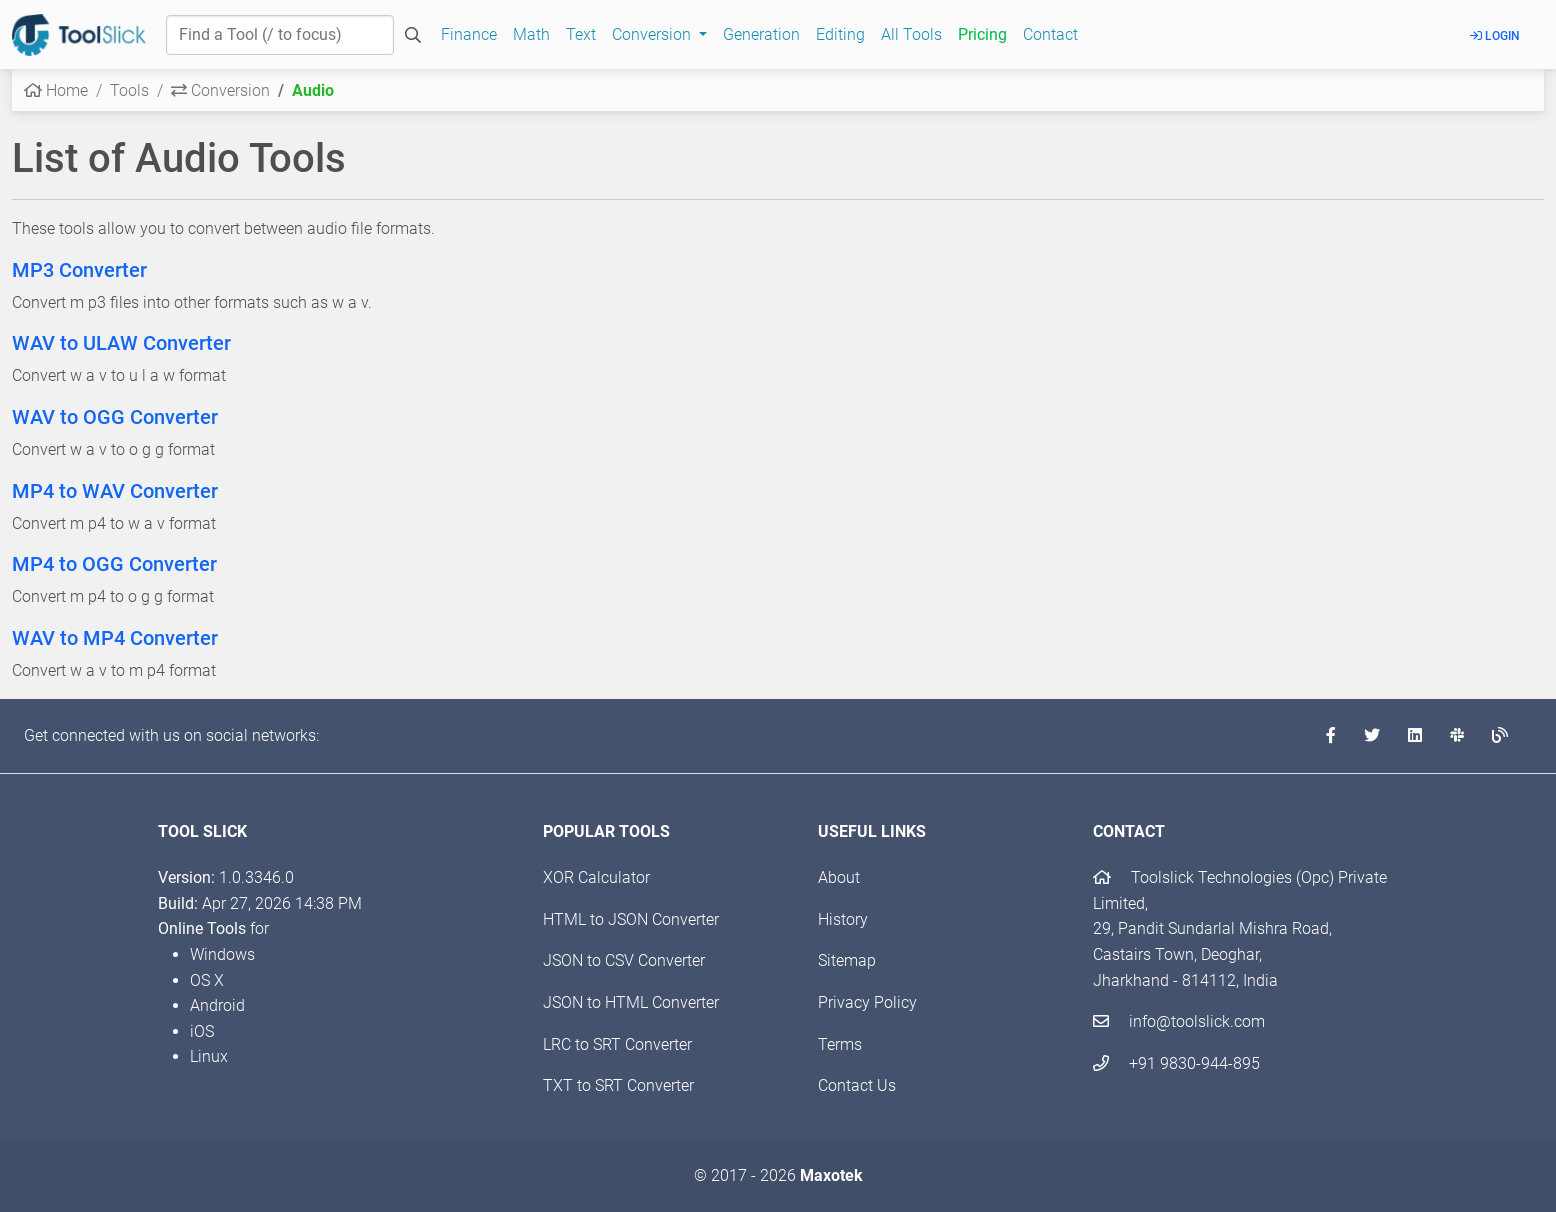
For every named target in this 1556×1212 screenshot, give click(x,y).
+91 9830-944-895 (1176, 1063)
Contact (1050, 34)
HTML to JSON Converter (631, 919)
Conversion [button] (653, 34)
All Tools (911, 34)
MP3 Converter (79, 270)
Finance (469, 34)
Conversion (220, 90)
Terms (840, 1044)
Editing (840, 34)
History (843, 919)
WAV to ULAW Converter (121, 343)
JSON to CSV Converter (624, 960)
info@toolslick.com (1179, 1021)
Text (581, 34)
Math (531, 34)
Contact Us (857, 1085)
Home (56, 90)
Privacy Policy (867, 1002)
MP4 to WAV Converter (115, 491)
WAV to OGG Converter (115, 417)
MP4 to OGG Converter (114, 564)
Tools (129, 90)
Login (1495, 36)
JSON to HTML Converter (631, 1002)
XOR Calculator (596, 877)
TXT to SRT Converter (618, 1085)
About (839, 877)
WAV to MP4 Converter (115, 638)
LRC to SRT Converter (617, 1044)
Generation (761, 34)
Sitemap (847, 960)
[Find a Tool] (280, 35)
